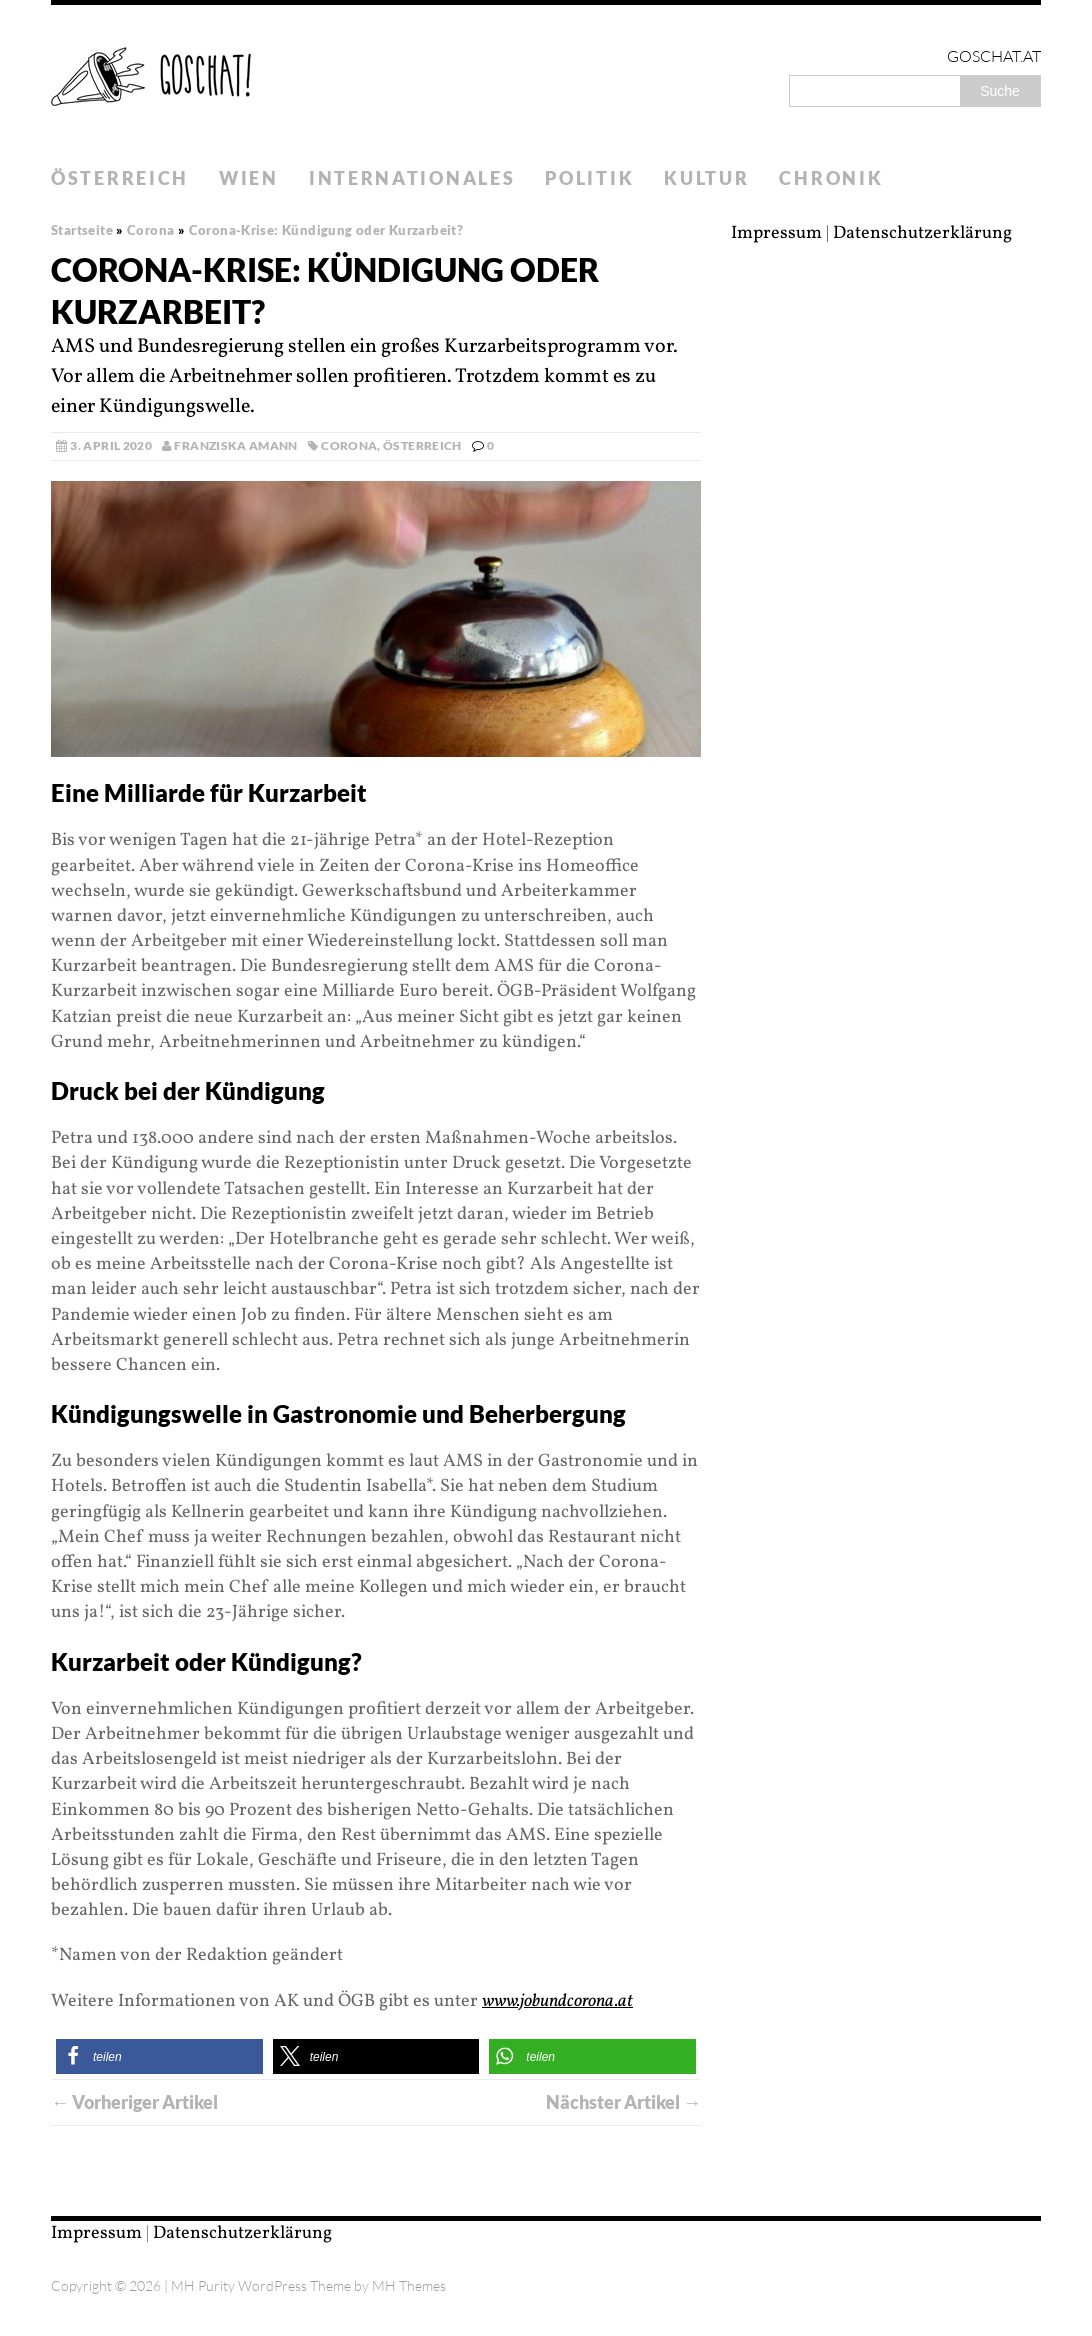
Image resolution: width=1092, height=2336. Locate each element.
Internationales (412, 178)
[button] (159, 2056)
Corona (349, 445)
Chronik (831, 178)
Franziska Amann (235, 445)
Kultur (706, 178)
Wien (249, 178)
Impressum (776, 233)
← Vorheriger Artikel (134, 2102)
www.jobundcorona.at (557, 2001)
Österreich (120, 178)
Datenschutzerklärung (922, 233)
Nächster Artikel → (623, 2102)
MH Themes (409, 2285)
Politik (589, 178)
